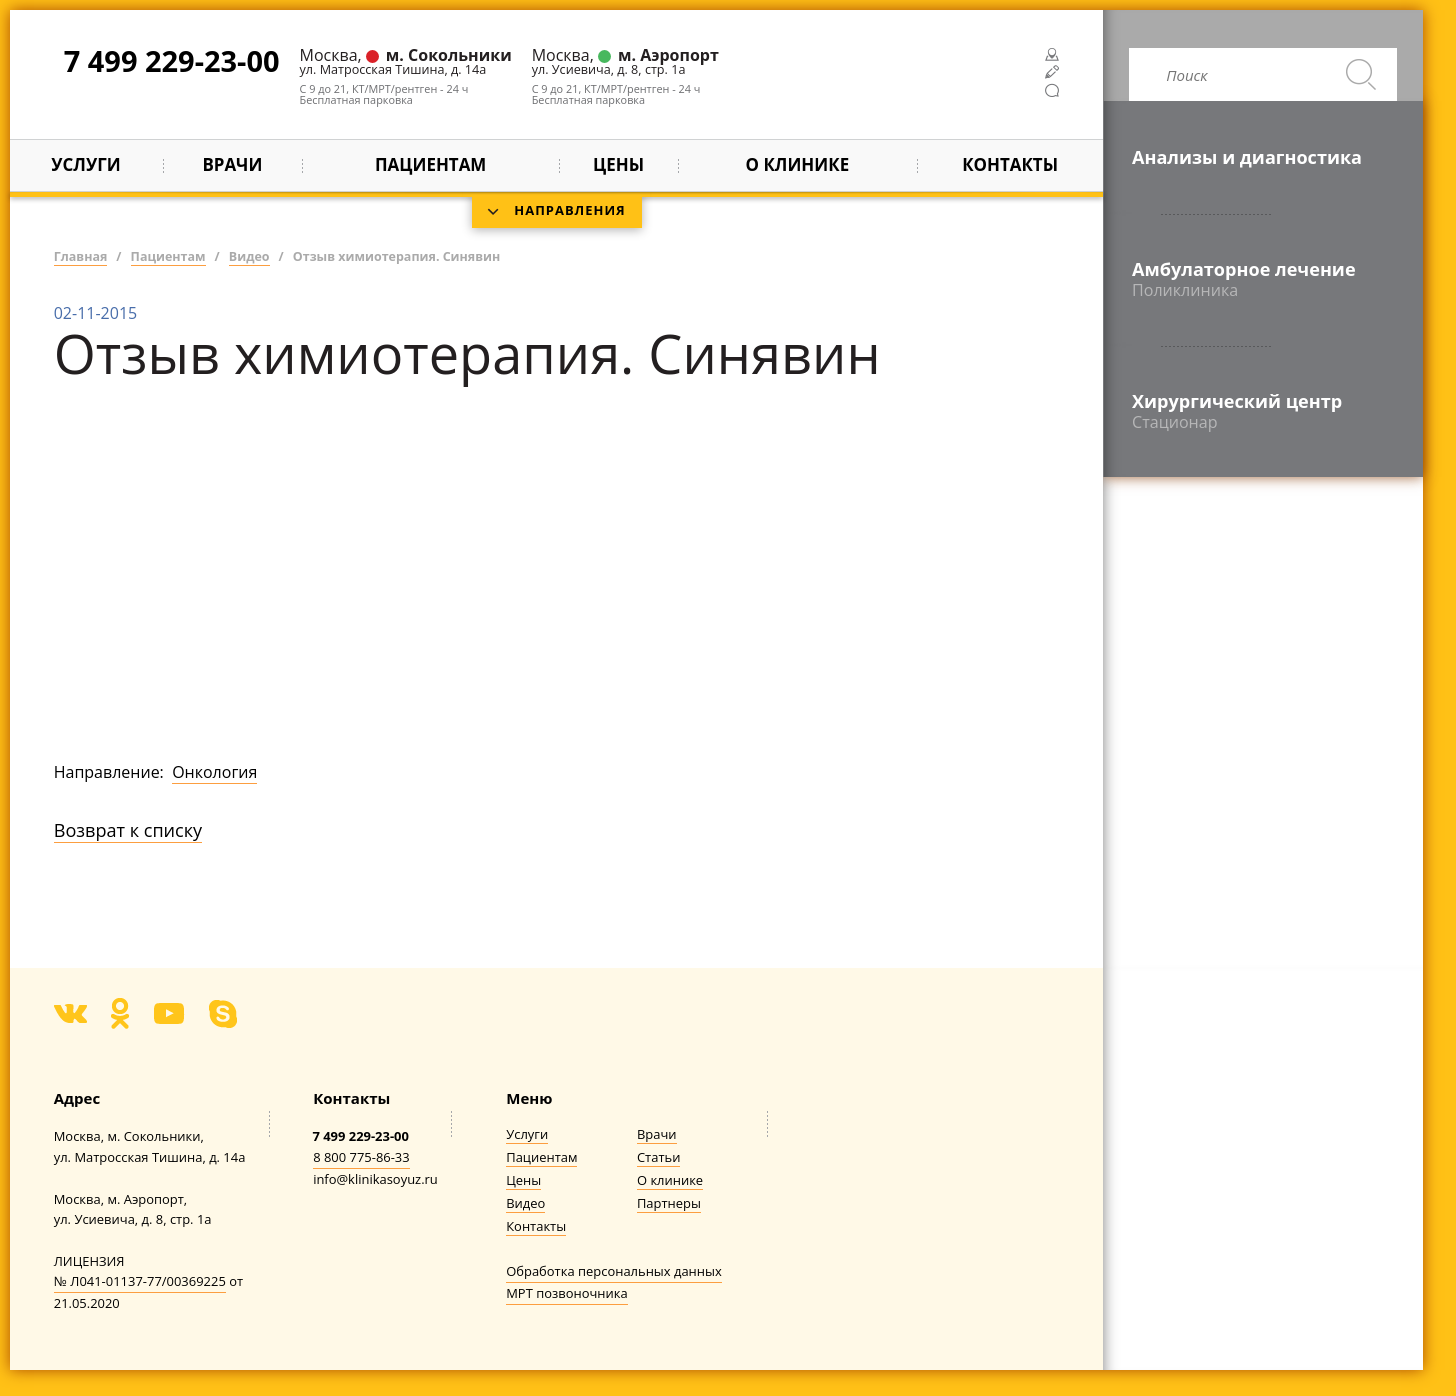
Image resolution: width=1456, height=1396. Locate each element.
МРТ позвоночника (566, 1293)
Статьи (658, 1157)
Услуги (85, 164)
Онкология (214, 772)
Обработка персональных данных (613, 1271)
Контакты (1010, 164)
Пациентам (541, 1157)
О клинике (670, 1180)
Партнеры (669, 1203)
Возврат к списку (128, 830)
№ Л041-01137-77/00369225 (140, 1281)
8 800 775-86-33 (361, 1157)
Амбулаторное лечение (1263, 279)
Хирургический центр (1263, 411)
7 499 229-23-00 (172, 60)
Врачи (232, 164)
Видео (525, 1203)
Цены (618, 164)
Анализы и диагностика (1247, 157)
